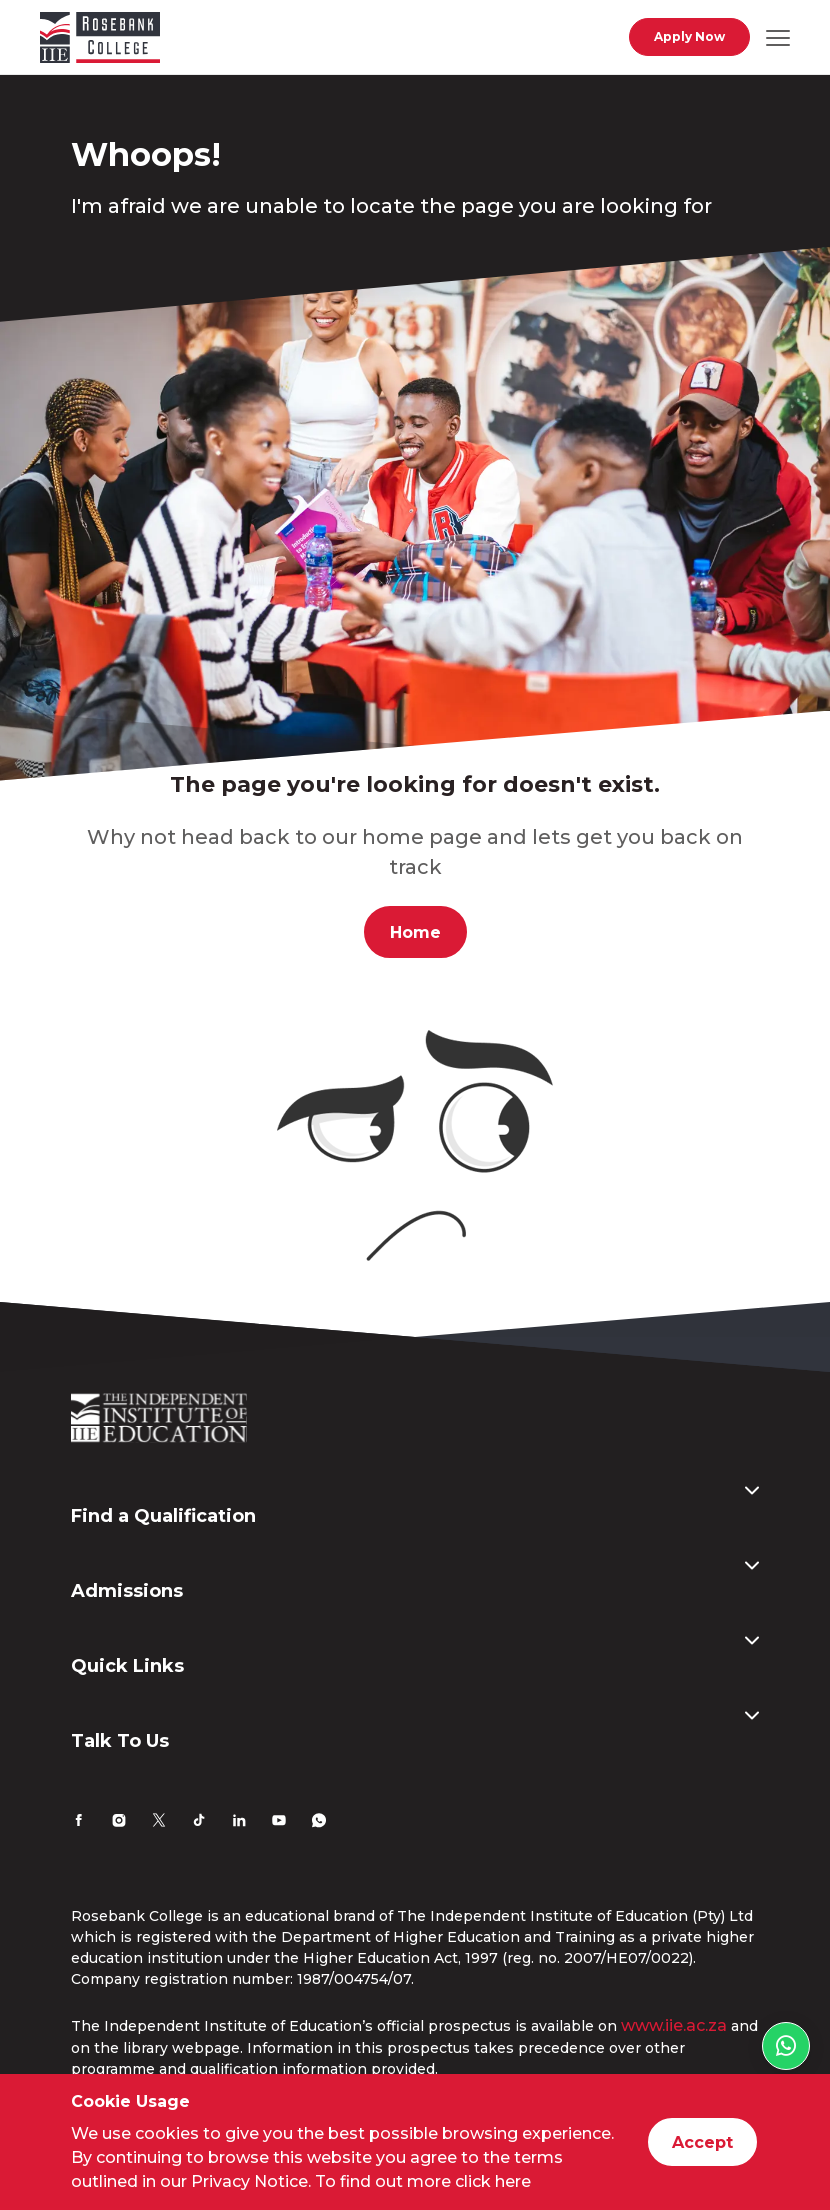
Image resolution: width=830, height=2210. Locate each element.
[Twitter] (159, 1823)
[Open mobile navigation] (778, 37)
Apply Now (689, 36)
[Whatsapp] (319, 1823)
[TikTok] (199, 1823)
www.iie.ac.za (674, 2025)
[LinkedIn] (239, 1823)
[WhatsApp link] (786, 2046)
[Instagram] (119, 1823)
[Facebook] (79, 1823)
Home (415, 932)
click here (493, 2181)
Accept (702, 2142)
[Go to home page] (100, 41)
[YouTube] (279, 1823)
